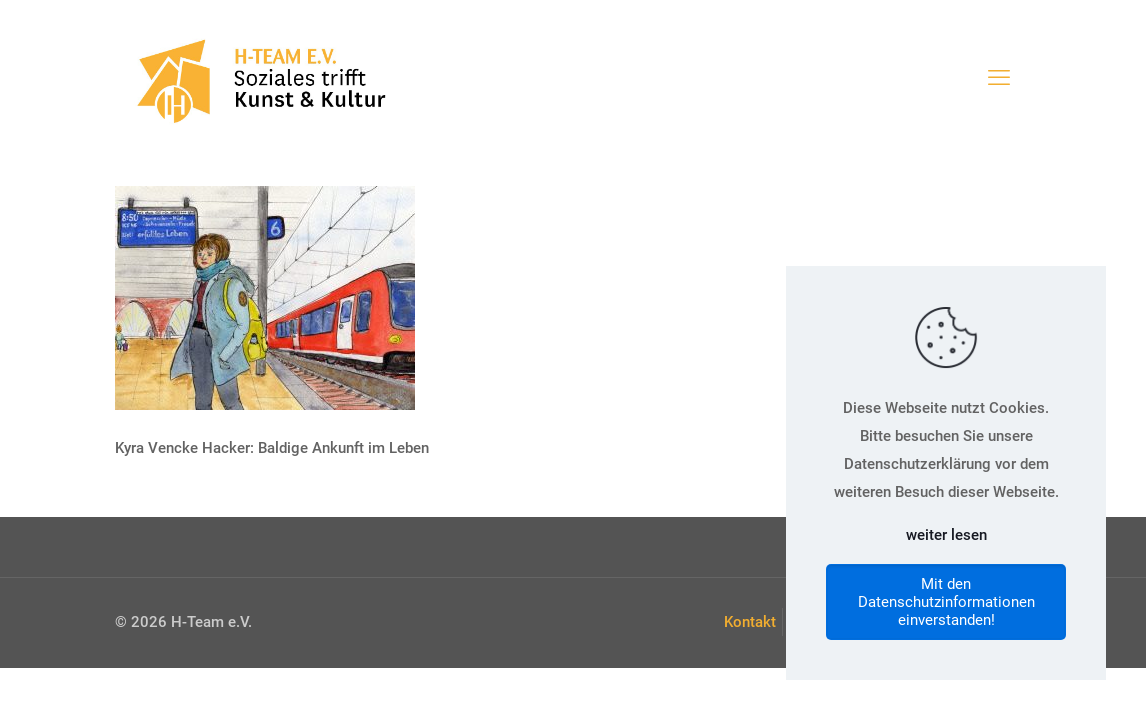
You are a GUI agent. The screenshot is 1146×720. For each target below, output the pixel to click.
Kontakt (750, 622)
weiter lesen (946, 535)
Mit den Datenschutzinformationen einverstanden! (946, 602)
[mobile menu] (999, 78)
